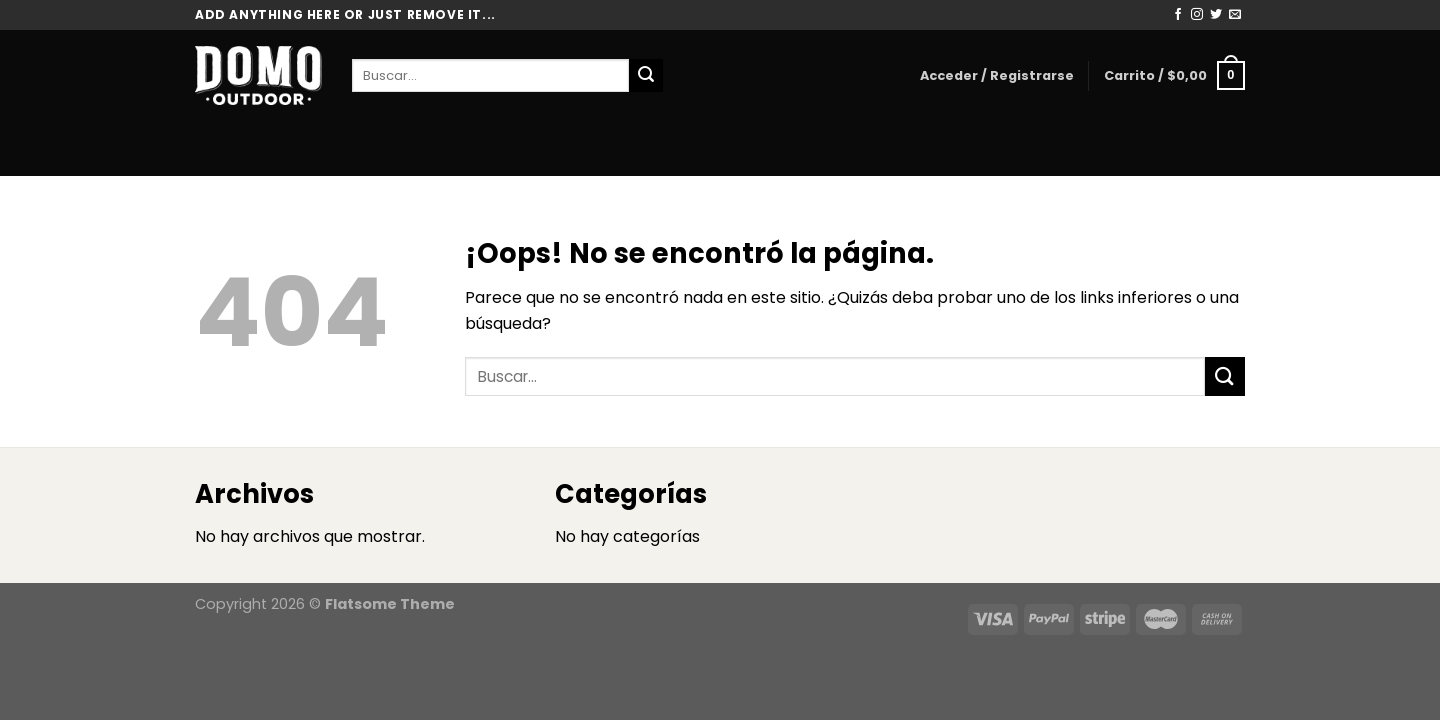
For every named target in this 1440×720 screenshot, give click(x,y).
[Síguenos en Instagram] (1197, 15)
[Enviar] (646, 76)
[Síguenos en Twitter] (1216, 15)
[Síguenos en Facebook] (1178, 15)
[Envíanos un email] (1235, 15)
